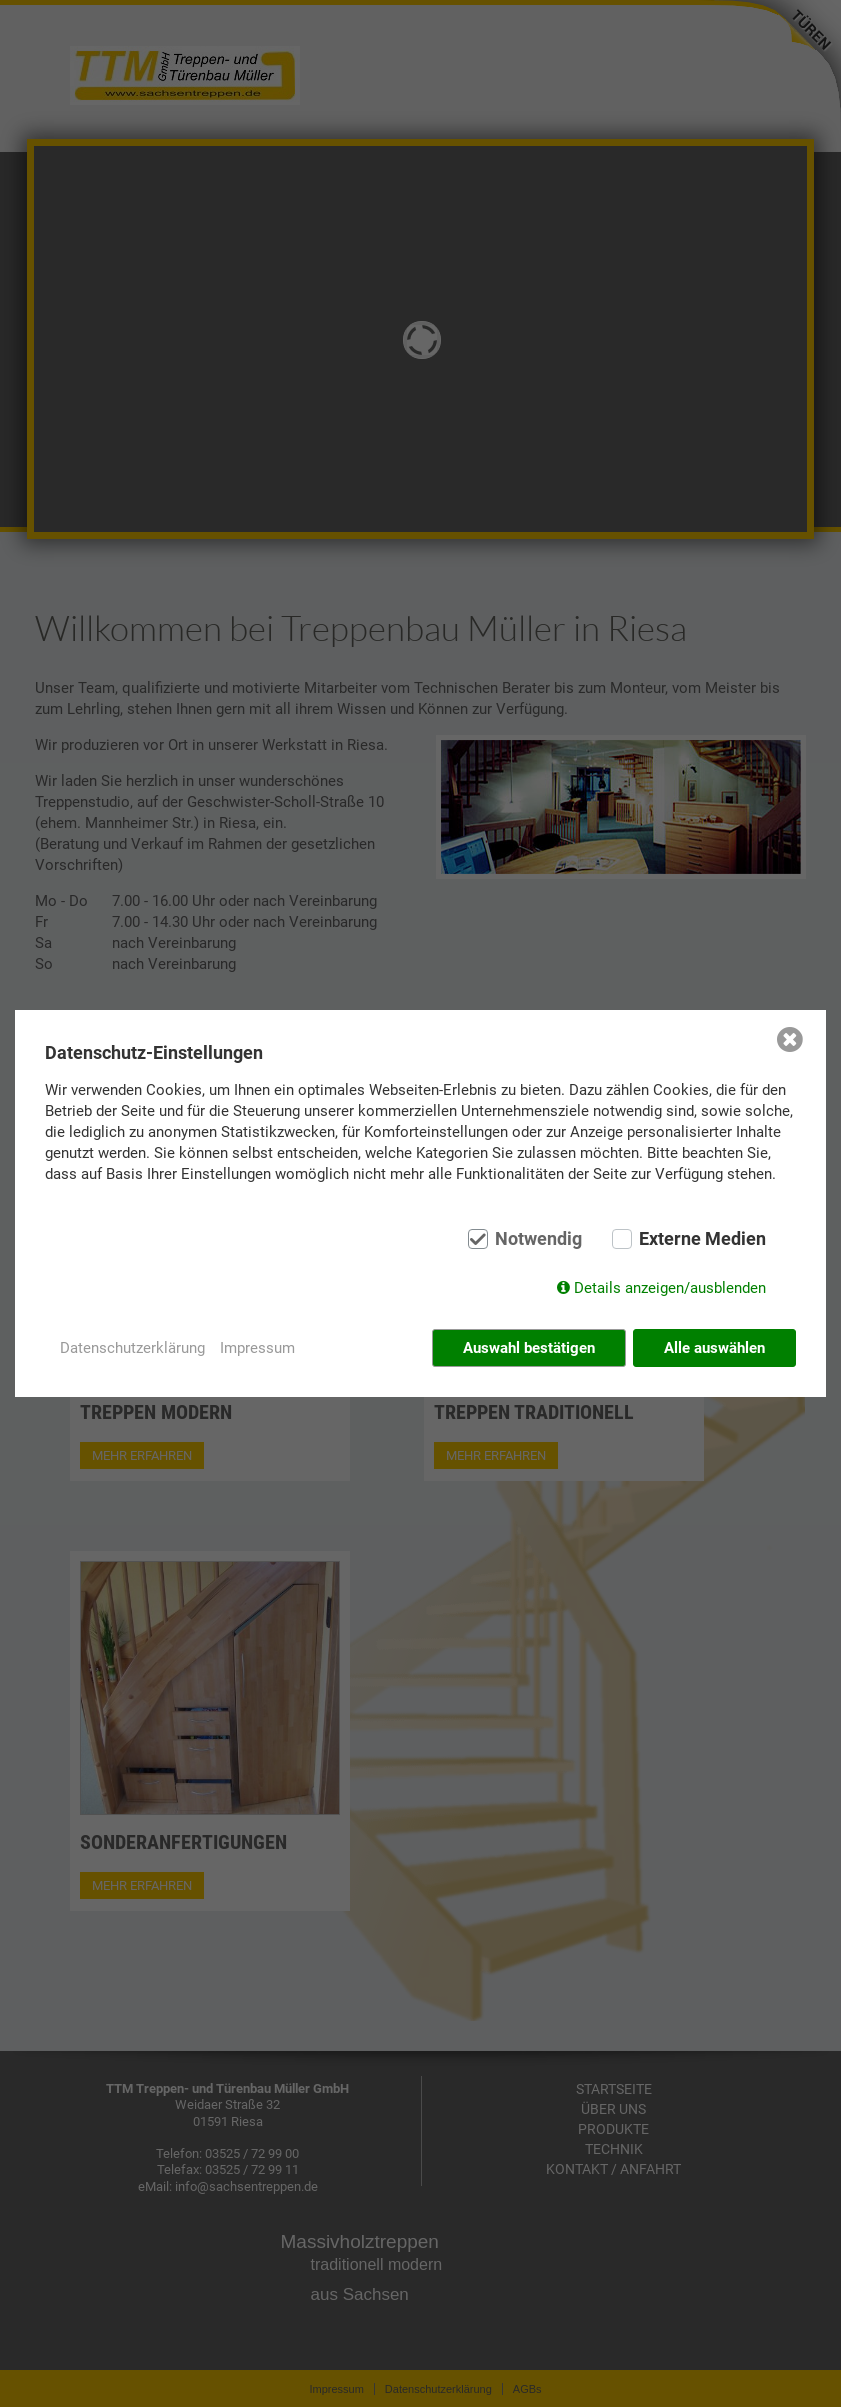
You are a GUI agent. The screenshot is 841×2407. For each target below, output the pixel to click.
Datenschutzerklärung (132, 1348)
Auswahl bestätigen (529, 1348)
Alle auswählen (714, 1348)
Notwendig (538, 1239)
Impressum (257, 1348)
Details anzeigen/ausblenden (670, 1288)
